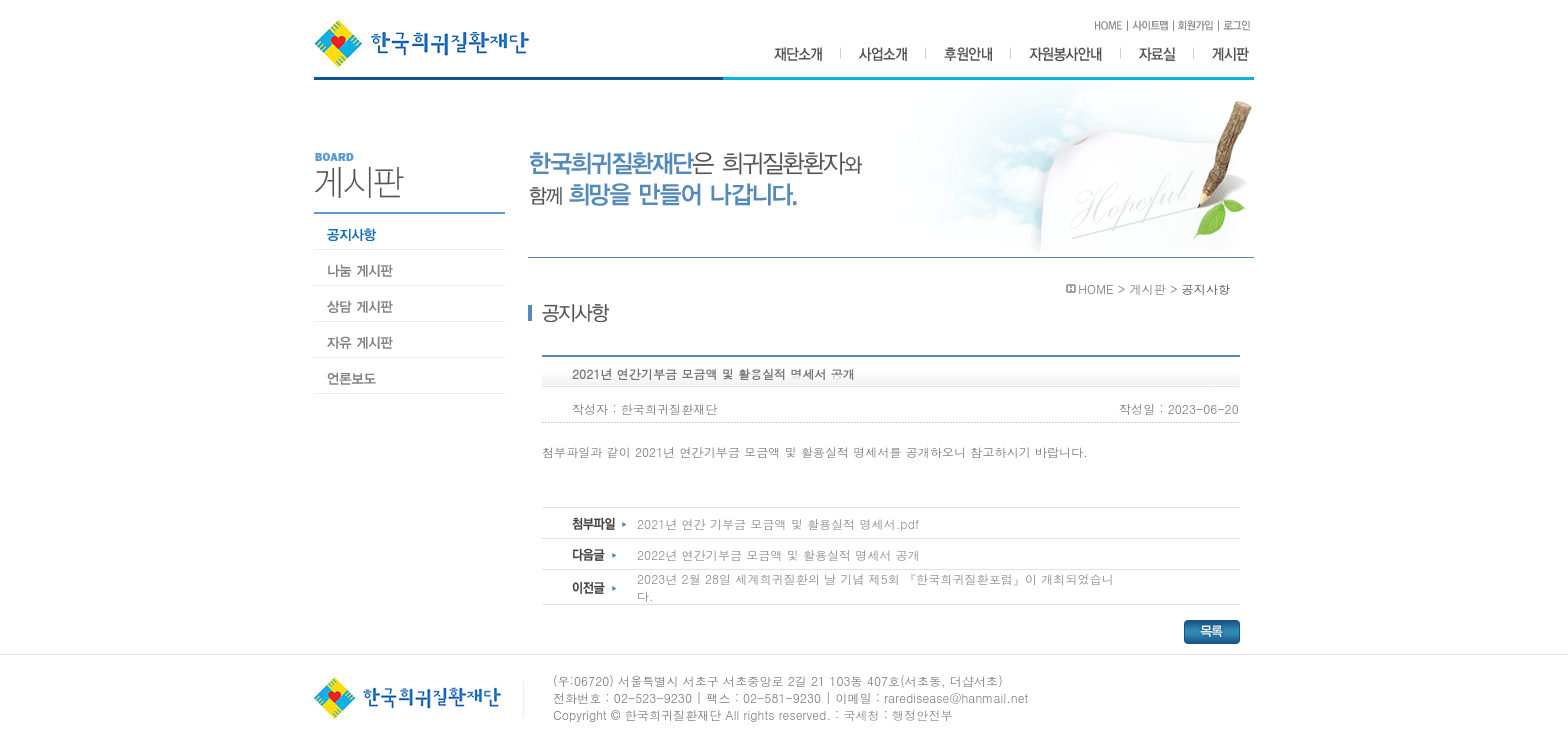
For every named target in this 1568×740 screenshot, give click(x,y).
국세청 (861, 714)
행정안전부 (922, 714)
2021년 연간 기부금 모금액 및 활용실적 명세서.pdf (778, 523)
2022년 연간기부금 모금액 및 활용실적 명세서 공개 (778, 554)
